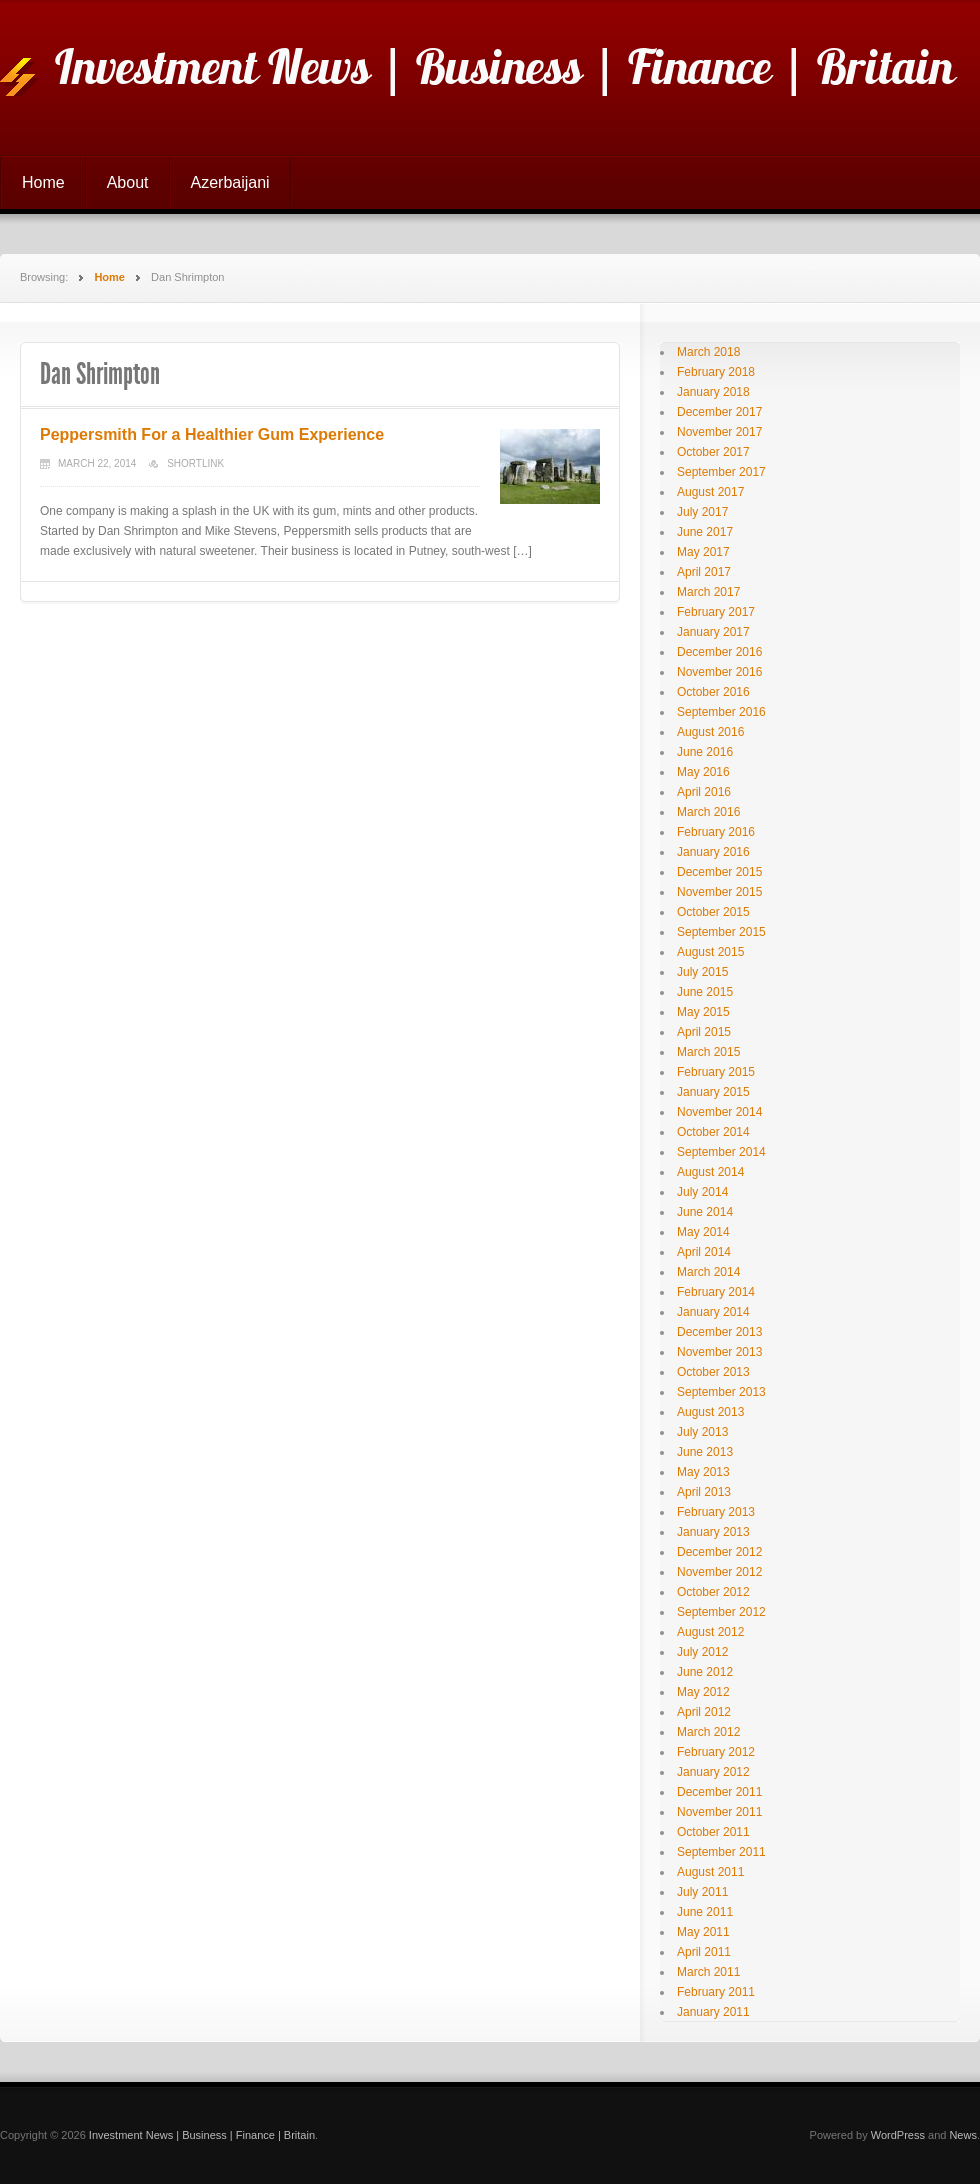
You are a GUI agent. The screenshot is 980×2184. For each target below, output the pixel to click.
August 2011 (710, 1872)
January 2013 (713, 1532)
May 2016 (703, 772)
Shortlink (195, 463)
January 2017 (713, 632)
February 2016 (716, 832)
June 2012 (705, 1672)
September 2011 (721, 1852)
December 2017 (719, 412)
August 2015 (710, 952)
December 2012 (719, 1552)
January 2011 (713, 2012)
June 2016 (705, 752)
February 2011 (716, 1992)
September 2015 (721, 932)
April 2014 (704, 1252)
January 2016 (713, 852)
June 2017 (705, 532)
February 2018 (716, 372)
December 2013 (719, 1332)
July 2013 (702, 1432)
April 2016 (704, 792)
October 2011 (713, 1832)
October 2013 (713, 1372)
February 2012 (716, 1752)
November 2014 (719, 1112)
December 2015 (719, 872)
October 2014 (713, 1132)
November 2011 (719, 1812)
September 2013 (721, 1392)
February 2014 (716, 1292)
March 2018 (708, 352)
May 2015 (703, 1012)
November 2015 (719, 892)
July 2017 (702, 512)
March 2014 (708, 1272)
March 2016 (708, 812)
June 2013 (705, 1452)
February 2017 (716, 612)
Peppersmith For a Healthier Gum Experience (212, 434)
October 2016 (713, 692)
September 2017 (721, 472)
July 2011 (702, 1892)
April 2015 (704, 1032)
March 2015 (708, 1052)
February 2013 (716, 1512)
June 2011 (705, 1912)
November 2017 (719, 432)
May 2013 (703, 1472)
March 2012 (708, 1732)
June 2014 (705, 1212)
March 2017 (708, 592)
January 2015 (713, 1092)
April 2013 (704, 1492)
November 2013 (719, 1352)
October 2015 (713, 912)
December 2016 (719, 652)
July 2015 (702, 972)
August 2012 (710, 1632)
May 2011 (703, 1932)
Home (43, 182)
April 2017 (704, 572)
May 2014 (703, 1232)
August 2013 (710, 1412)
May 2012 (703, 1692)
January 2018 (713, 392)
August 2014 (710, 1172)
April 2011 (704, 1952)
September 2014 (721, 1152)
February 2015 (716, 1072)
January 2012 (713, 1772)
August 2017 (710, 492)
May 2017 (703, 552)
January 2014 (713, 1312)
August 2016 (710, 732)
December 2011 (719, 1792)
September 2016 (721, 712)
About (128, 182)
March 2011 (708, 1972)
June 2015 (705, 992)
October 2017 (713, 452)
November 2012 (719, 1572)
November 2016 (719, 672)
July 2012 (702, 1652)
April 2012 (704, 1712)
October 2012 (713, 1592)
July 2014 (702, 1192)
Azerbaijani (230, 182)
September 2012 (721, 1612)
